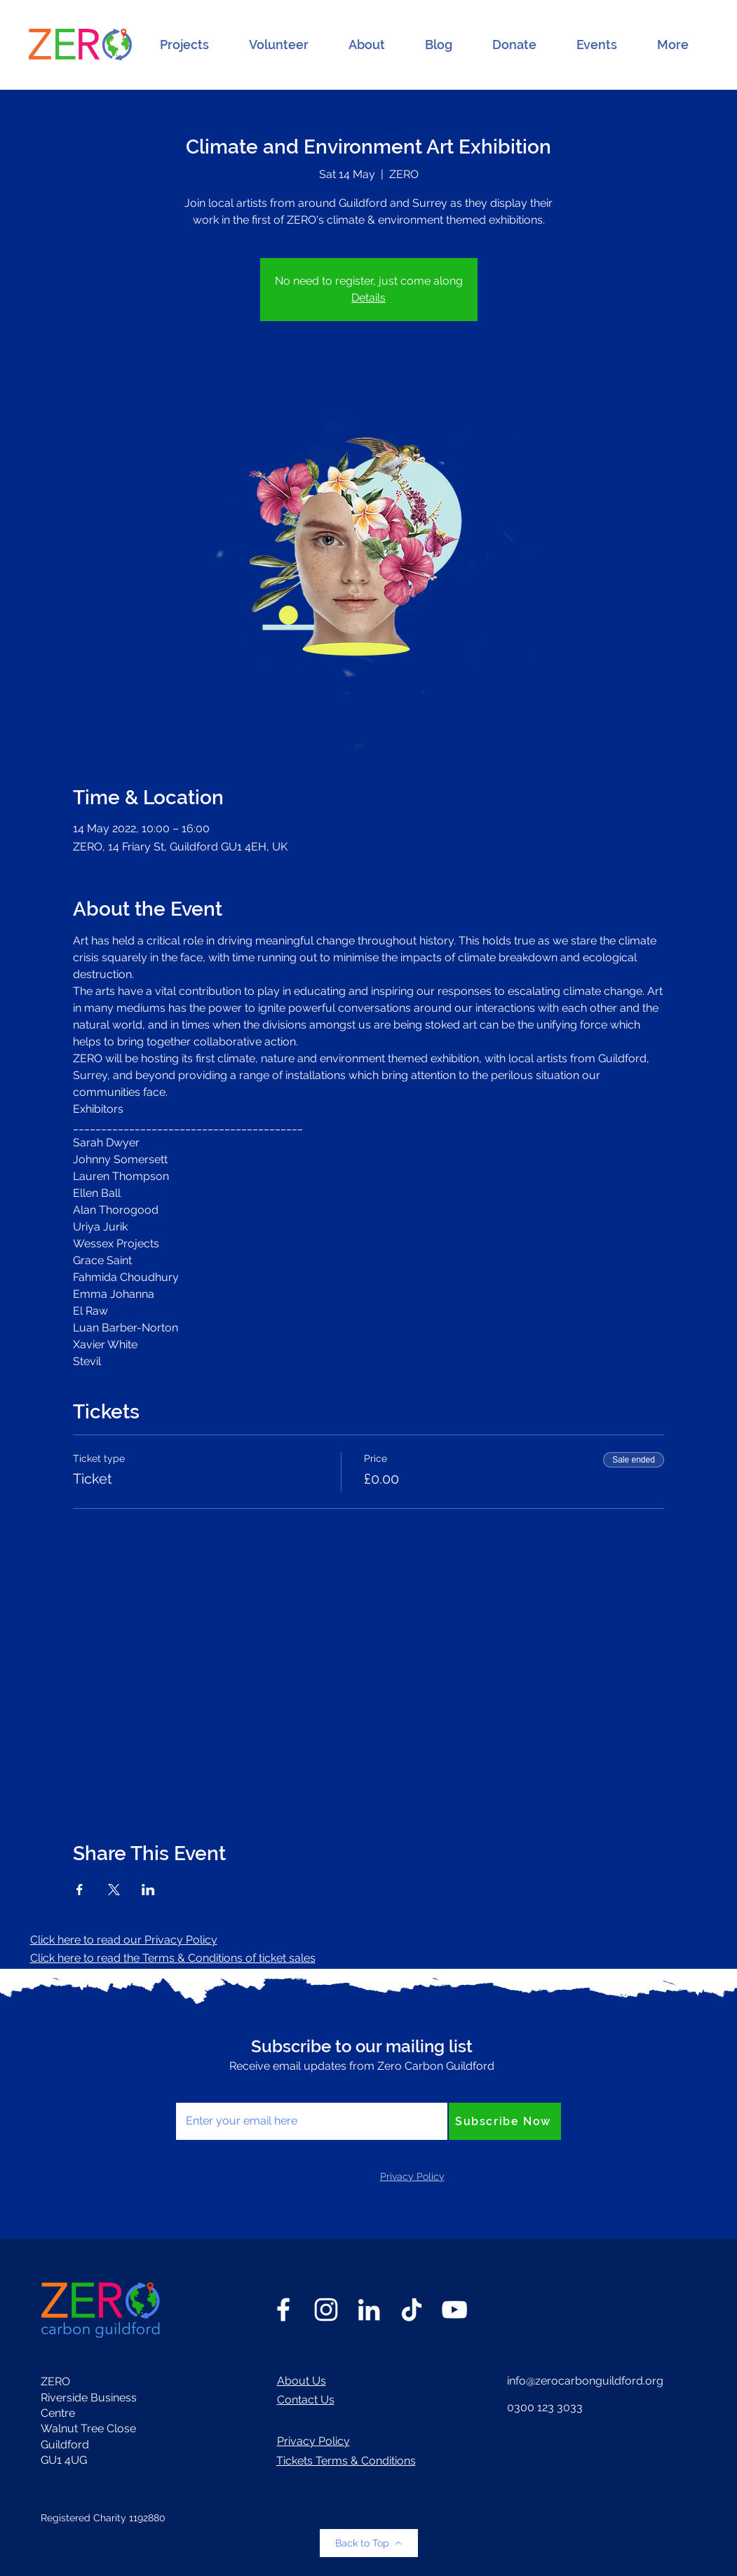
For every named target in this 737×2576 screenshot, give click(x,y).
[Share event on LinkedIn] (148, 1889)
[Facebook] (283, 2309)
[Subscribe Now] (505, 2121)
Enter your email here (232, 2087)
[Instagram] (326, 2309)
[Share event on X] (114, 1889)
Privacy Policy (313, 2441)
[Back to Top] (369, 2543)
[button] (184, 44)
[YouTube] (454, 2309)
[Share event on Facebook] (79, 1889)
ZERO (55, 2381)
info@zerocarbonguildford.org (585, 2380)
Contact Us (305, 2399)
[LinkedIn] (368, 2309)
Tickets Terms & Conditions (346, 2460)
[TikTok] (411, 2309)
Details (368, 297)
